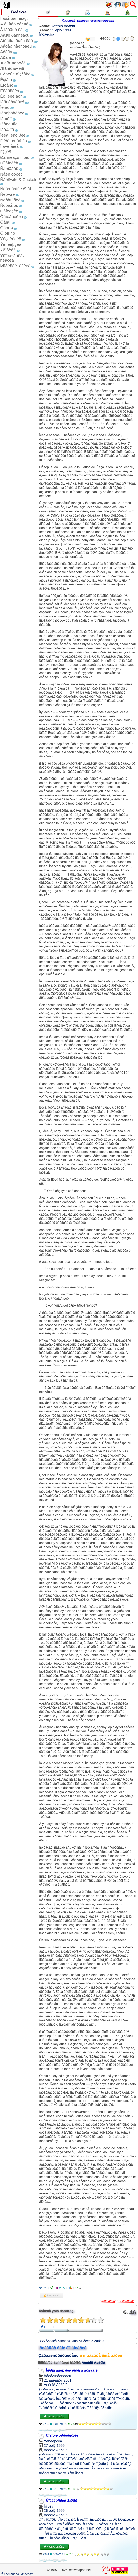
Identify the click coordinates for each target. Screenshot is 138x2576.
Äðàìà (5, 57)
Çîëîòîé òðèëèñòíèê (62, 2435)
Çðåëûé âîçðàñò (15, 74)
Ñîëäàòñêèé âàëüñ (61, 2501)
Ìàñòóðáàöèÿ (12, 101)
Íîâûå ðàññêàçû (14, 18)
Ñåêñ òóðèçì (12, 174)
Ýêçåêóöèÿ (10, 238)
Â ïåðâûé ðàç (12, 29)
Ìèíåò (4, 107)
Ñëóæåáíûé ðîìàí (15, 188)
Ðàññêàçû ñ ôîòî (15, 157)
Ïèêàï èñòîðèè (12, 135)
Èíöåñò (6, 85)
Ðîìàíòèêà (9, 163)
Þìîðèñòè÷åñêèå (15, 265)
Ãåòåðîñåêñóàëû (16, 46)
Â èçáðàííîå (51, 2295)
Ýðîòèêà (8, 250)
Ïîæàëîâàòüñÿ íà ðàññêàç (117, 2300)
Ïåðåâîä (7, 129)
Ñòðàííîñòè (10, 200)
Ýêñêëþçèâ (10, 244)
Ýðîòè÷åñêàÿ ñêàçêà (12, 257)
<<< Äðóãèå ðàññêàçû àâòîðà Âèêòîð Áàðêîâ (71, 2341)
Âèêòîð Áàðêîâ (63, 26)
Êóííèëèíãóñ (11, 96)
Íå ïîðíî (6, 118)
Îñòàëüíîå (9, 124)
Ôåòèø (6, 227)
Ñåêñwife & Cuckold (18, 179)
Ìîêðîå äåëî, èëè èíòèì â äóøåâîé (72, 2370)
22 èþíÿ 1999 (60, 30)
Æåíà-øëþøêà (13, 63)
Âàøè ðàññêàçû (14, 35)
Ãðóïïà (6, 51)
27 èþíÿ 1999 (54, 2446)
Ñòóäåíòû (9, 205)
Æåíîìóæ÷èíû (12, 68)
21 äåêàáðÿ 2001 (57, 2380)
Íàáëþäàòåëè (12, 113)
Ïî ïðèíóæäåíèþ (13, 140)
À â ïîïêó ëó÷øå (14, 24)
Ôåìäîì (6, 222)
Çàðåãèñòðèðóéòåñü (58, 2355)
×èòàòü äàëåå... (54, 2416)
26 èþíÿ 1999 (54, 2511)
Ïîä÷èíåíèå (9, 146)
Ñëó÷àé (7, 194)
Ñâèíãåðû (9, 168)
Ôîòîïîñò (7, 233)
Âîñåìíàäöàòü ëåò (16, 40)
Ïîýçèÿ (5, 151)
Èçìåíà (6, 79)
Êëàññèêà (9, 90)
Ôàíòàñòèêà (11, 216)
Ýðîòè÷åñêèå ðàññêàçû (17, 2574)
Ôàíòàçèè (9, 211)
